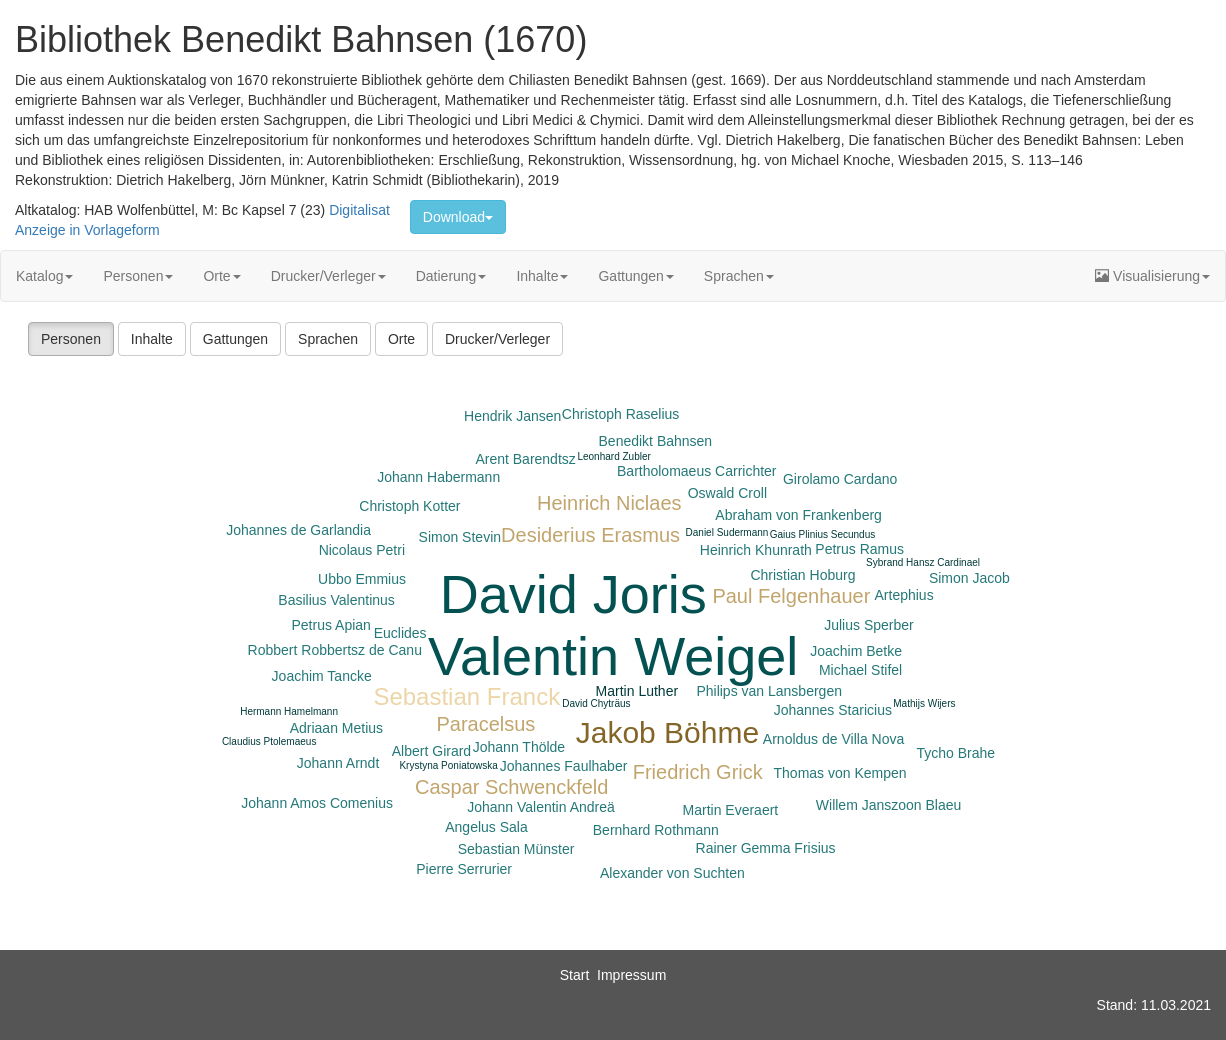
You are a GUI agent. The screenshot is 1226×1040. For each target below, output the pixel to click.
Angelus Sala (486, 827)
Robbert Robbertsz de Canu (335, 650)
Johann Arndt (338, 763)
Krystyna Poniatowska (448, 765)
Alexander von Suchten (672, 873)
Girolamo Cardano (840, 479)
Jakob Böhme (667, 732)
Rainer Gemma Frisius (766, 848)
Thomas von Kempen (840, 773)
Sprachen (739, 276)
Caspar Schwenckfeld (511, 787)
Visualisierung (1152, 276)
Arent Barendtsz (525, 459)
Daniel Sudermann (727, 532)
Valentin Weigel (613, 656)
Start (575, 975)
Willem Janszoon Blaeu (889, 805)
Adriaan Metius (336, 728)
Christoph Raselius (621, 414)
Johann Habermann (438, 477)
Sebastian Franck (466, 696)
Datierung (451, 276)
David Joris (573, 594)
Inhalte (542, 276)
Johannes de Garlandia (298, 530)
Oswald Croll (727, 493)
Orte (221, 276)
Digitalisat (359, 210)
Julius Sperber (869, 625)
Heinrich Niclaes (609, 503)
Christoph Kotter (409, 506)
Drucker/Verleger (328, 276)
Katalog (44, 276)
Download (458, 217)
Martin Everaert (731, 810)
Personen (138, 276)
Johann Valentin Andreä (541, 807)
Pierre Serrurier (464, 869)
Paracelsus (485, 724)
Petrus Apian (330, 625)
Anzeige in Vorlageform (87, 230)
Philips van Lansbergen (769, 691)
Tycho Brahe (955, 753)
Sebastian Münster (516, 849)
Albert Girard (431, 751)
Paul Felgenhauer (791, 596)
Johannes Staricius (833, 710)
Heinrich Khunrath (756, 550)
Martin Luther (637, 691)
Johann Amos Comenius (317, 803)
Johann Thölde (519, 747)
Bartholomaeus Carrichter (697, 471)
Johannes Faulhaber (564, 766)
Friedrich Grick (698, 772)
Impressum (631, 975)
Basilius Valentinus (336, 600)
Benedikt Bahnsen (656, 441)
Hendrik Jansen (512, 416)
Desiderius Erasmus (590, 535)
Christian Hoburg (802, 575)
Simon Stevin (460, 537)
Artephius (904, 595)
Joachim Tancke (322, 676)
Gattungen (635, 276)
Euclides (400, 633)
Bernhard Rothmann (656, 830)
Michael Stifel (860, 670)
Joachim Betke (856, 651)
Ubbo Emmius (362, 579)
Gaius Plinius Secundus (823, 534)
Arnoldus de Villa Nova (833, 739)
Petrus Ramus (859, 549)
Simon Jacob (969, 578)
